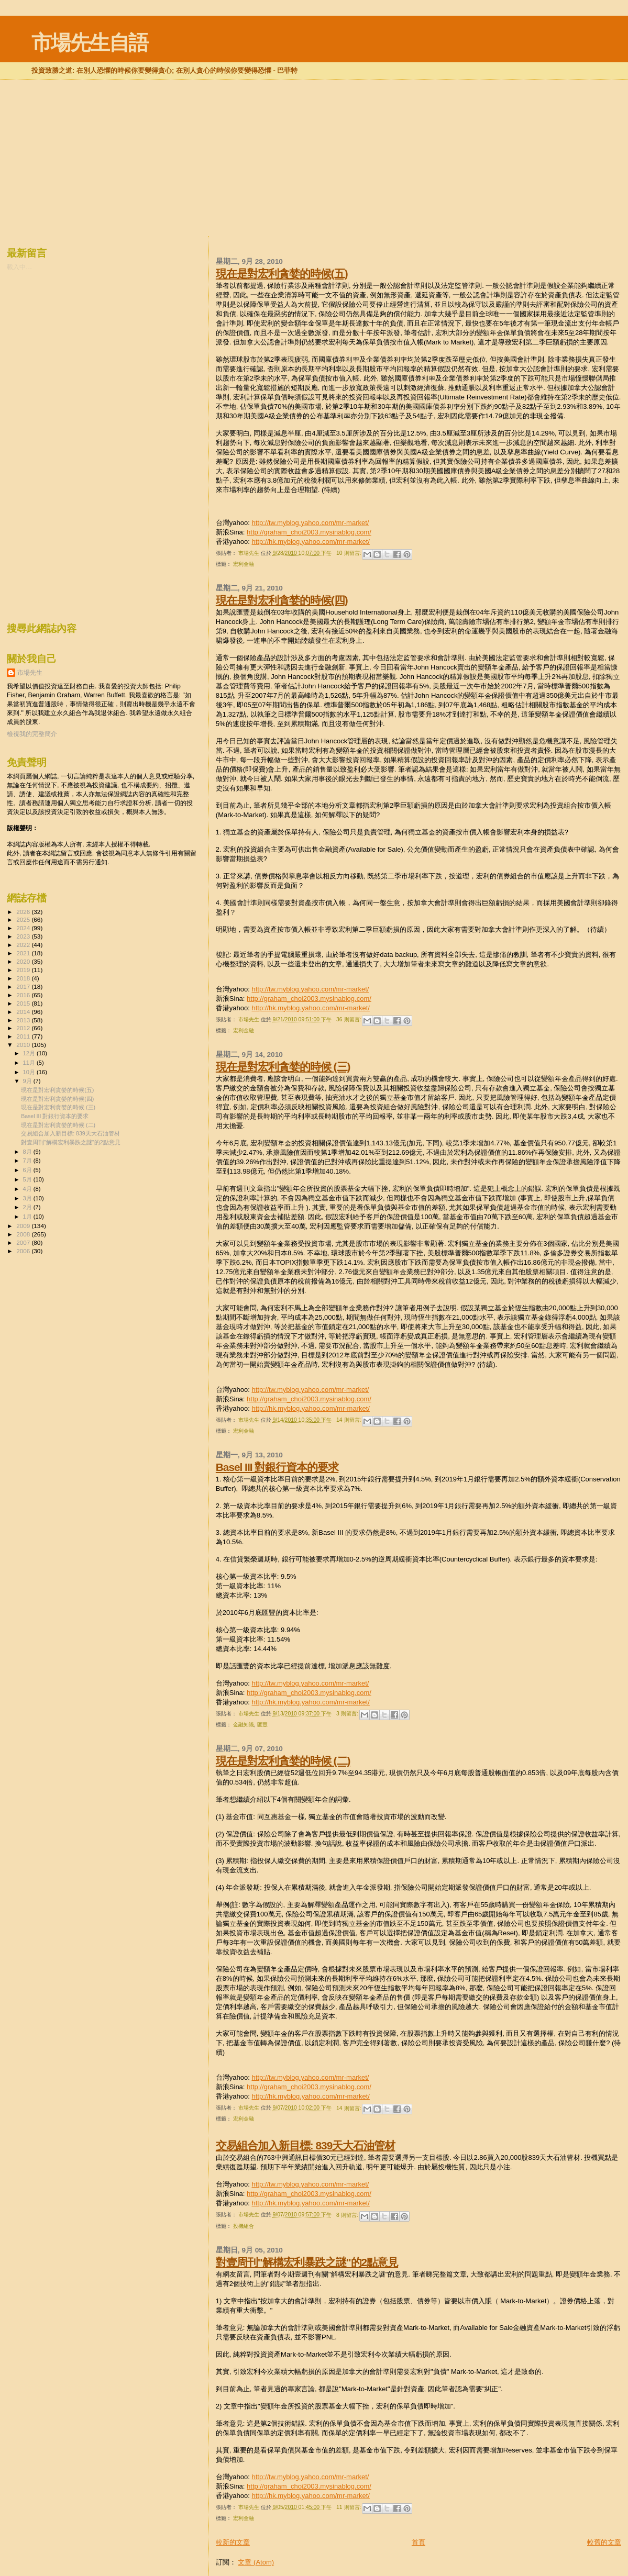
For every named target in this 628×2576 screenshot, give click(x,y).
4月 (28, 1189)
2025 (23, 919)
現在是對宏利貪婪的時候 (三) (283, 1067)
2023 (23, 936)
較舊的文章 (604, 2542)
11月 (30, 1063)
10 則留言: (349, 553)
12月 (30, 1053)
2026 (23, 911)
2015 (23, 1003)
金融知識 (243, 1724)
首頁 (418, 2542)
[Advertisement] (314, 106)
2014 (23, 1011)
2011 (23, 1036)
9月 (28, 1081)
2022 (23, 944)
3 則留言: (347, 1713)
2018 (23, 978)
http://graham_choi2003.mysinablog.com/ (309, 532)
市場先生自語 (89, 42)
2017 (23, 986)
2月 (28, 1207)
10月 (30, 1072)
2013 (23, 1020)
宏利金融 (243, 564)
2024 (23, 927)
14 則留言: (349, 1420)
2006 (23, 1250)
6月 (28, 1170)
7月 (28, 1160)
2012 (23, 1027)
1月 (28, 1216)
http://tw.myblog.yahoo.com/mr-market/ (310, 523)
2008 (23, 1234)
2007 (23, 1242)
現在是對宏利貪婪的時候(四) (282, 600)
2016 (23, 994)
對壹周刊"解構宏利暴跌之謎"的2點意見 (307, 2262)
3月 (28, 1198)
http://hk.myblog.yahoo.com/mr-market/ (310, 541)
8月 (28, 1151)
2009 (23, 1225)
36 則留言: (349, 1019)
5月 (28, 1179)
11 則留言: (349, 2507)
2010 (23, 1044)
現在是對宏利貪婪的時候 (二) (283, 1761)
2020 (23, 961)
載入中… (19, 267)
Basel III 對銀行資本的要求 (277, 1467)
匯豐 (262, 1724)
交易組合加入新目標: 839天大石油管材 (305, 2145)
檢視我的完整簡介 (32, 734)
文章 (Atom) (256, 2562)
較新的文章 (233, 2542)
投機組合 (243, 2226)
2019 (23, 969)
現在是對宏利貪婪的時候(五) (282, 273)
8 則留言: (347, 2215)
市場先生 (29, 672)
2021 (23, 953)
